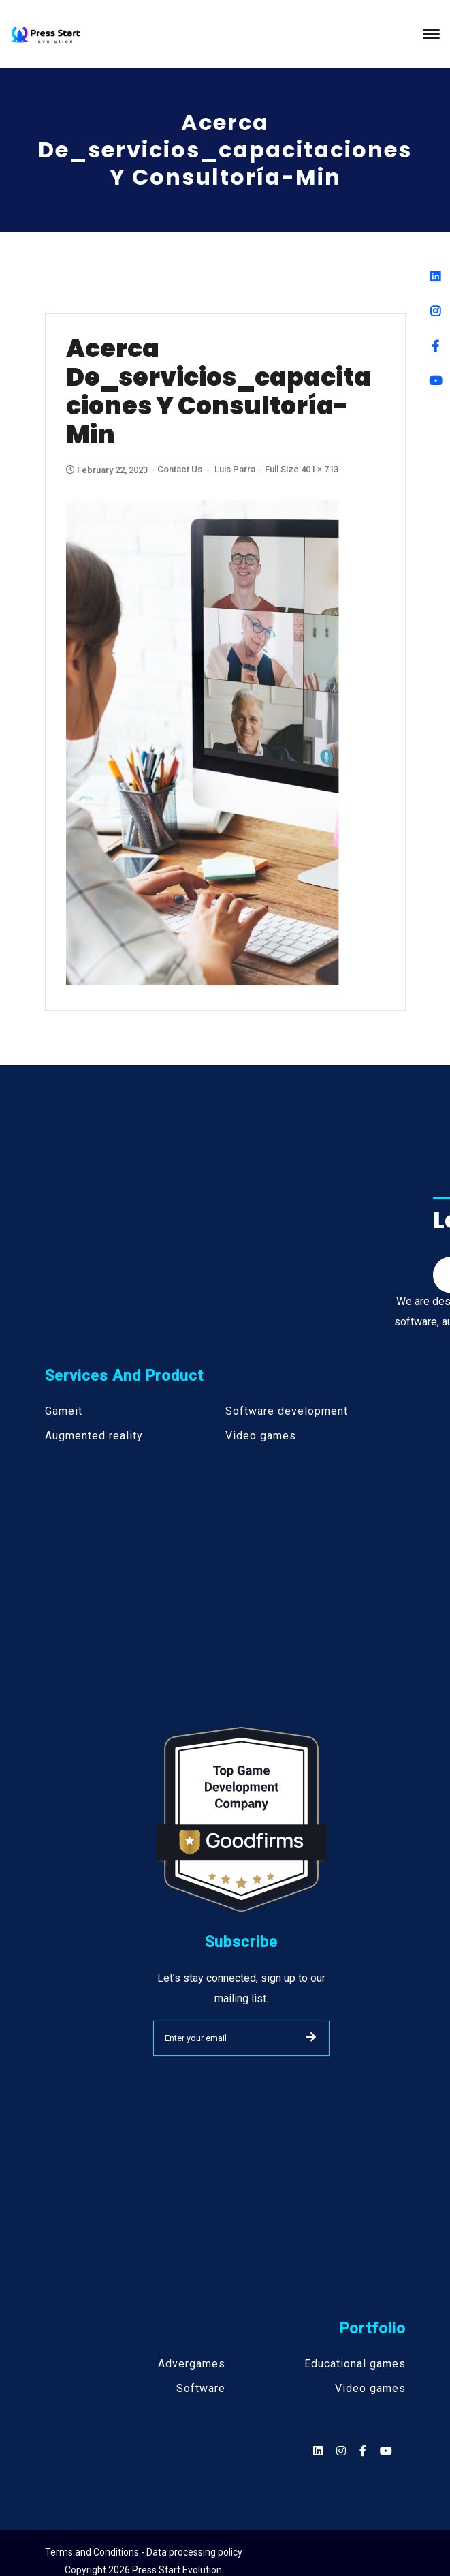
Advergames (191, 2364)
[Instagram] (435, 311)
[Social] (386, 2450)
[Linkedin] (435, 276)
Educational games (355, 2364)
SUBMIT (311, 2036)
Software (200, 2388)
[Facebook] (435, 345)
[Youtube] (435, 380)
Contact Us (179, 469)
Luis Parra (234, 469)
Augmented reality (94, 1435)
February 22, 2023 (108, 470)
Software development (286, 1411)
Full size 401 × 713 (301, 469)
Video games (260, 1435)
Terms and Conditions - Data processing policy (143, 2552)
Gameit (63, 1411)
